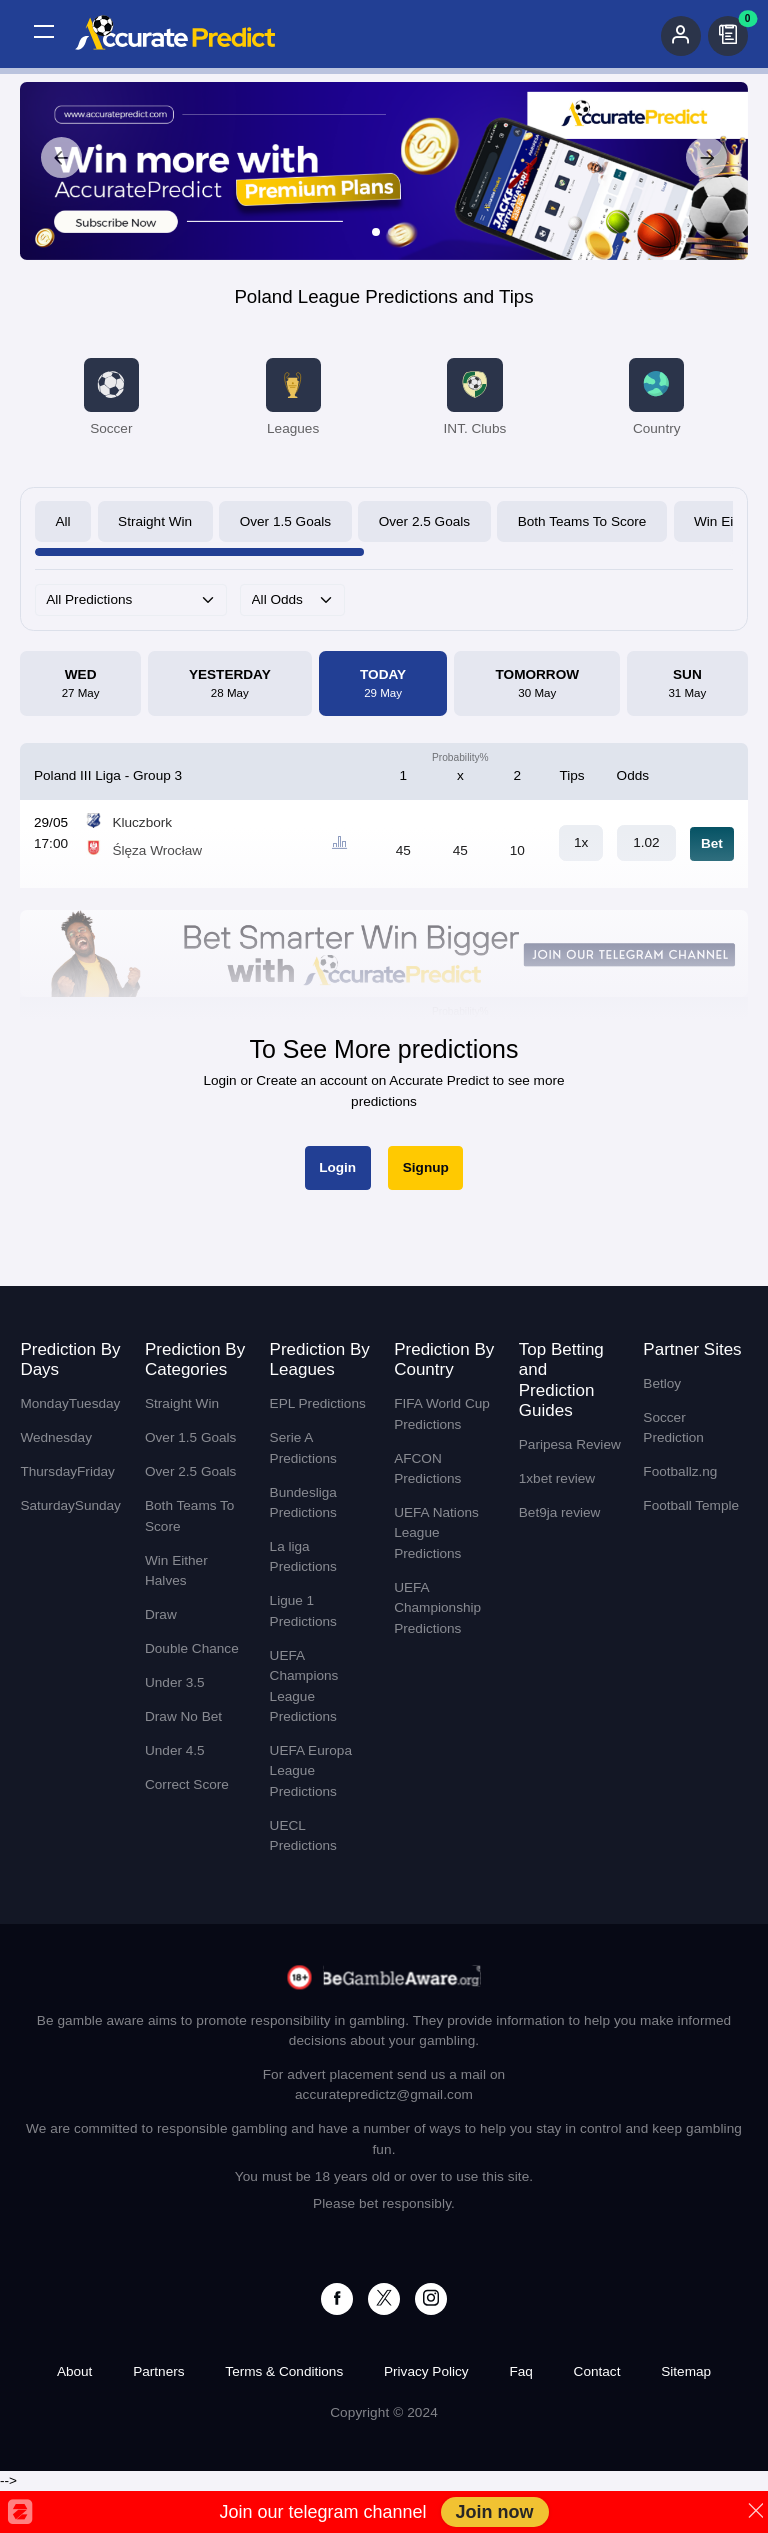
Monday (44, 1403)
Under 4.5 (175, 1750)
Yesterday (230, 685)
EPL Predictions (318, 1403)
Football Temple (691, 1505)
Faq (520, 2371)
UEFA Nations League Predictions (436, 1533)
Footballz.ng (680, 1471)
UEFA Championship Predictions (437, 1608)
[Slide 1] (376, 232)
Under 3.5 (175, 1682)
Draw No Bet (183, 1716)
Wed (81, 685)
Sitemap (686, 2371)
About (75, 2371)
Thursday (48, 1471)
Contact (597, 2371)
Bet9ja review (560, 1512)
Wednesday (56, 1437)
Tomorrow (537, 685)
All (62, 521)
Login (337, 1167)
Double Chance (192, 1648)
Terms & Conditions (284, 2371)
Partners (158, 2371)
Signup (426, 1167)
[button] (44, 32)
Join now (495, 2512)
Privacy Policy (426, 2371)
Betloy (662, 1383)
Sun (688, 685)
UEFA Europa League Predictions (311, 1771)
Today (383, 685)
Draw (161, 1614)
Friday (96, 1471)
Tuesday (95, 1403)
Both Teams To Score (582, 521)
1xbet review (557, 1478)
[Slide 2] (392, 232)
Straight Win (155, 521)
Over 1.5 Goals (285, 521)
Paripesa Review (570, 1444)
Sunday (98, 1505)
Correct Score (187, 1784)
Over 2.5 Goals (424, 521)
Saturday (47, 1505)
